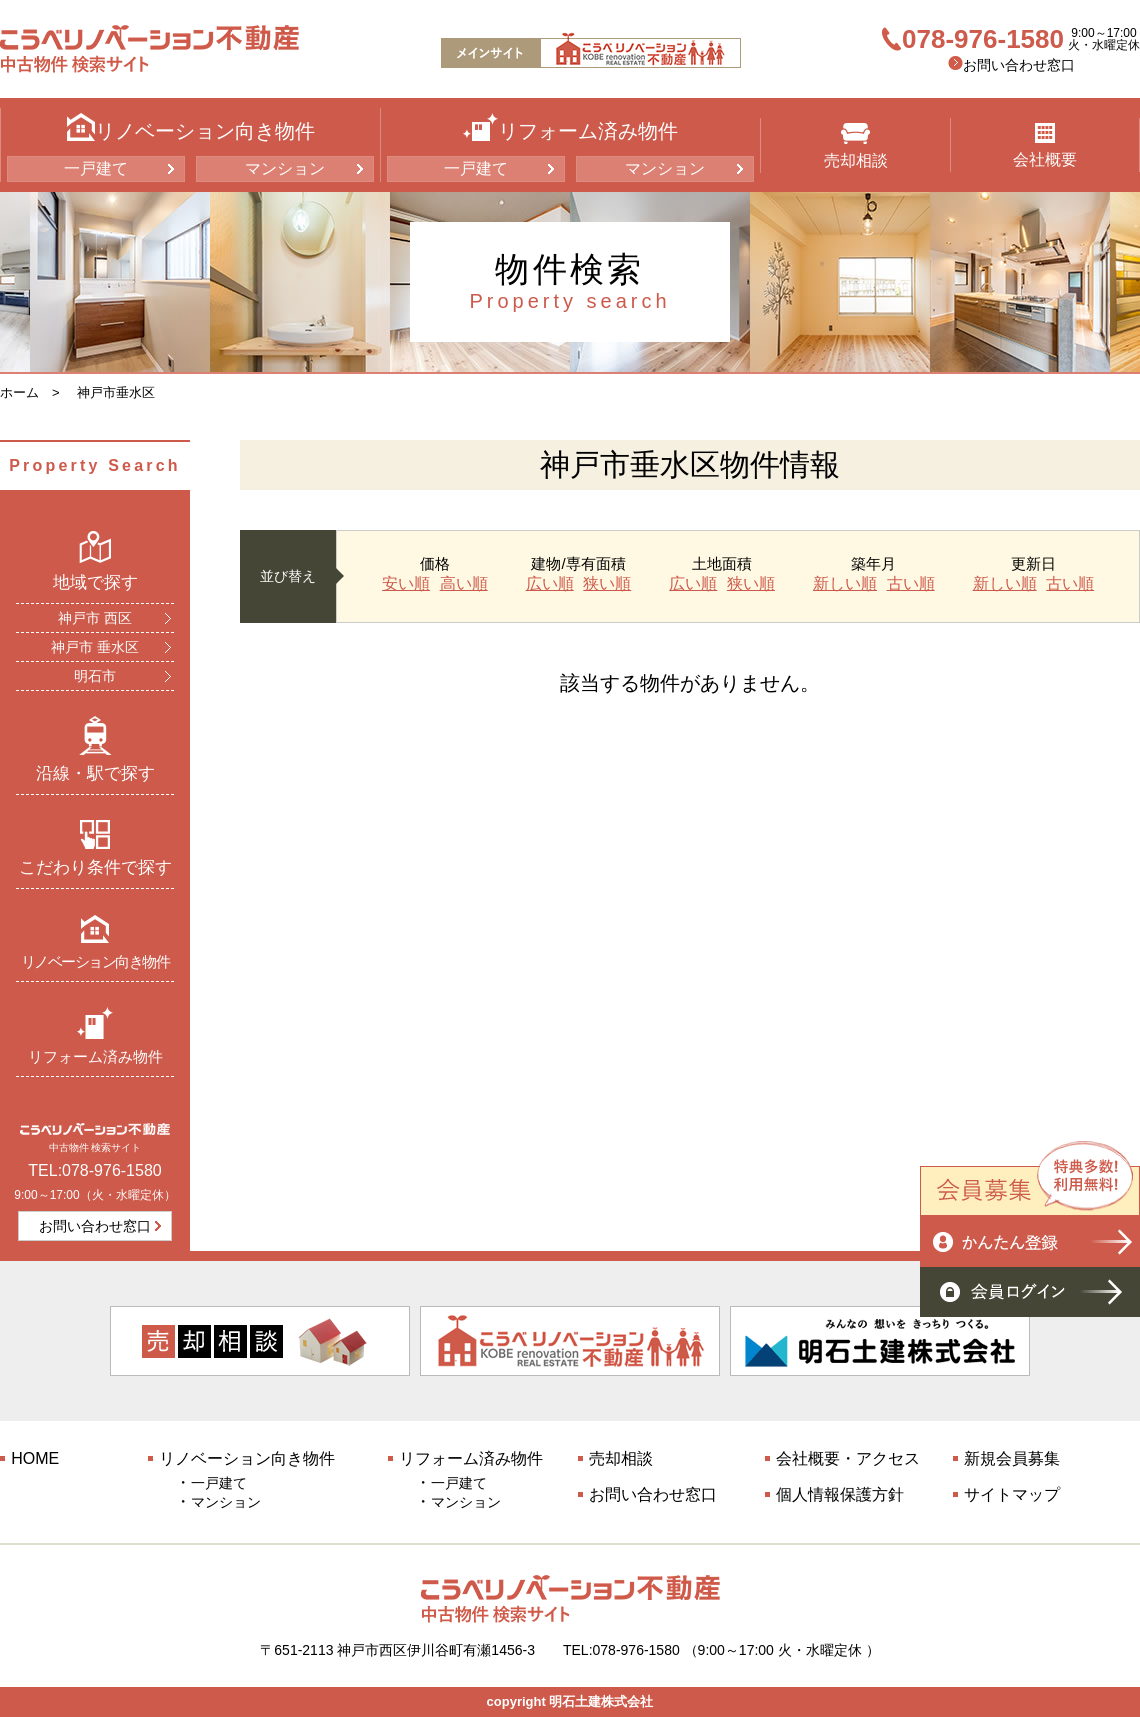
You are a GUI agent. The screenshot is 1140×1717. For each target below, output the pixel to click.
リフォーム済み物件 (95, 1035)
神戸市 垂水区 (95, 647)
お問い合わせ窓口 (1019, 65)
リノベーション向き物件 (95, 941)
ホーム (19, 392)
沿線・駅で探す (95, 749)
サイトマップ (1012, 1494)
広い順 (550, 584)
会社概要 (1045, 145)
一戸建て (96, 168)
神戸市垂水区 (116, 392)
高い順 (464, 584)
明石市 (95, 676)
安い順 (406, 584)
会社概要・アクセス (848, 1458)
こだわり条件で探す (95, 848)
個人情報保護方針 (840, 1494)
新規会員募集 (1012, 1458)
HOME (35, 1458)
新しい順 (845, 584)
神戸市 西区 (95, 618)
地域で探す (95, 561)
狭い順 (607, 584)
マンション (285, 168)
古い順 (911, 584)
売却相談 (856, 146)
